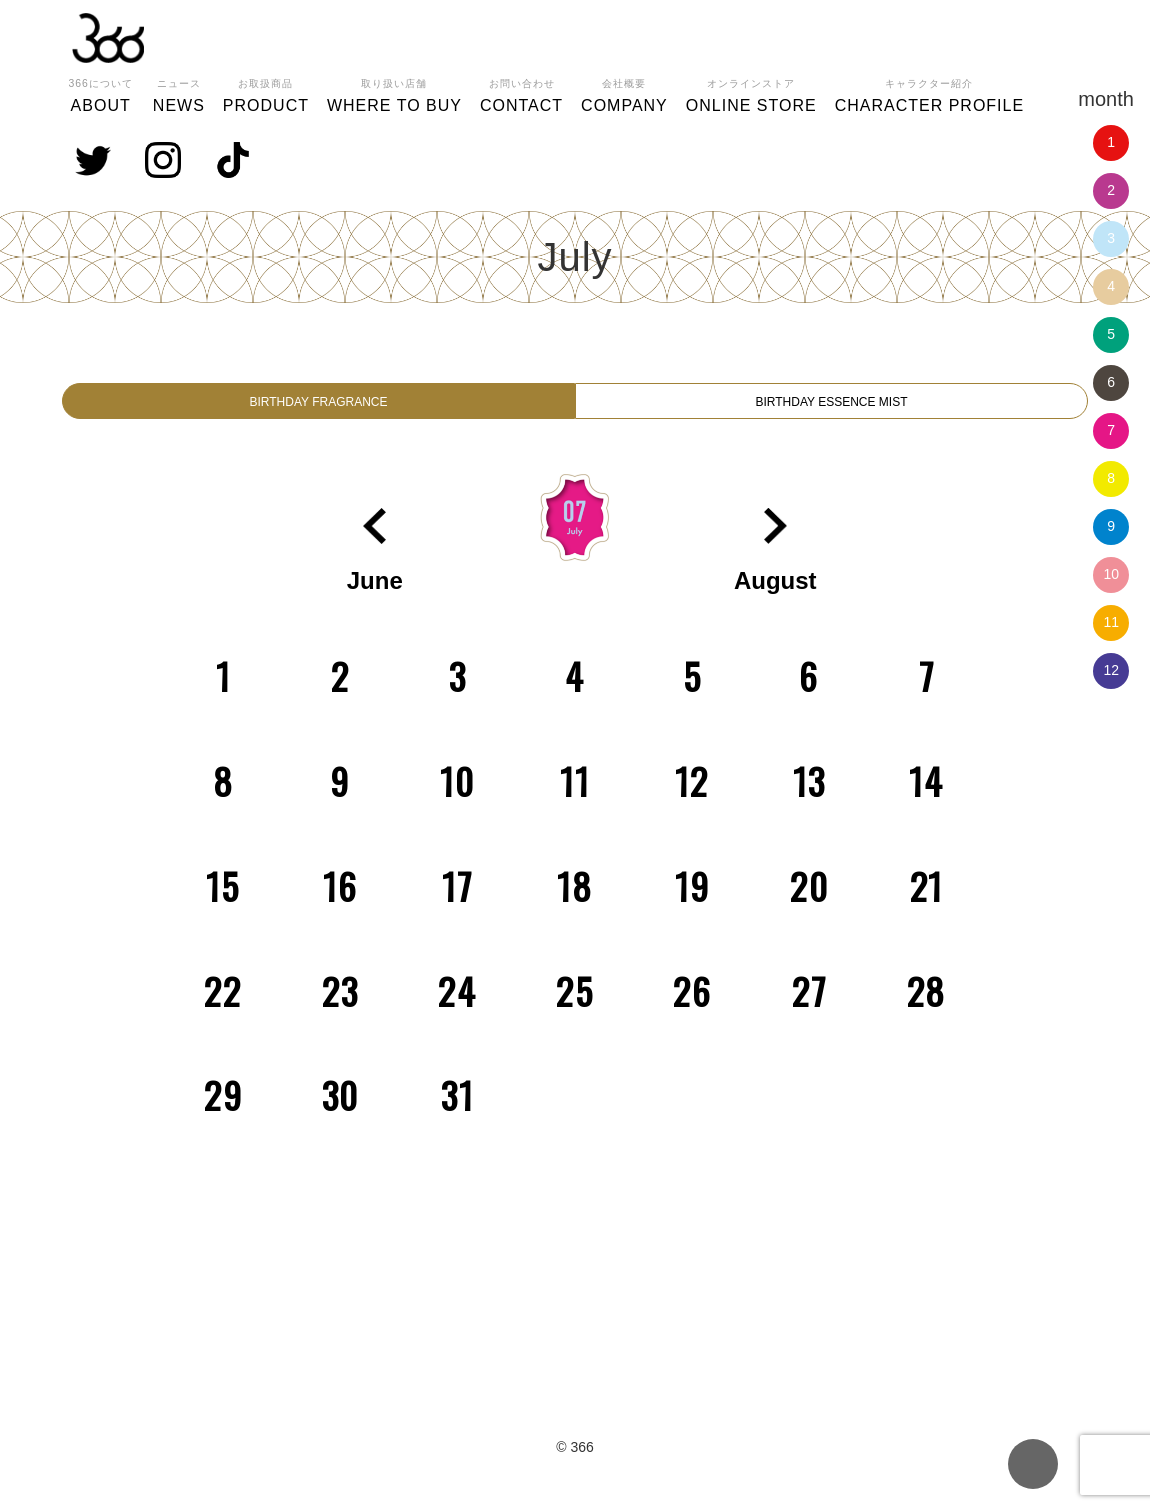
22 (223, 1004)
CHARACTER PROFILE (929, 93)
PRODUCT (266, 93)
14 (926, 794)
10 (1111, 574)
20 (809, 899)
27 (809, 1004)
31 (457, 1108)
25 (575, 1004)
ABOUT (101, 93)
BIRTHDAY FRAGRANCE (318, 408)
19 (692, 899)
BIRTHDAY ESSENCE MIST (832, 408)
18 (575, 899)
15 (223, 899)
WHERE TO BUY (394, 93)
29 (223, 1108)
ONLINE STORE (751, 93)
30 (341, 1108)
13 (809, 794)
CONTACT (521, 93)
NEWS (179, 93)
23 (340, 1004)
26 (692, 1004)
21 (927, 899)
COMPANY (624, 93)
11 (1111, 622)
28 (927, 1004)
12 (1111, 670)
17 (457, 899)
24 (457, 1004)
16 (340, 899)
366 (108, 38)
